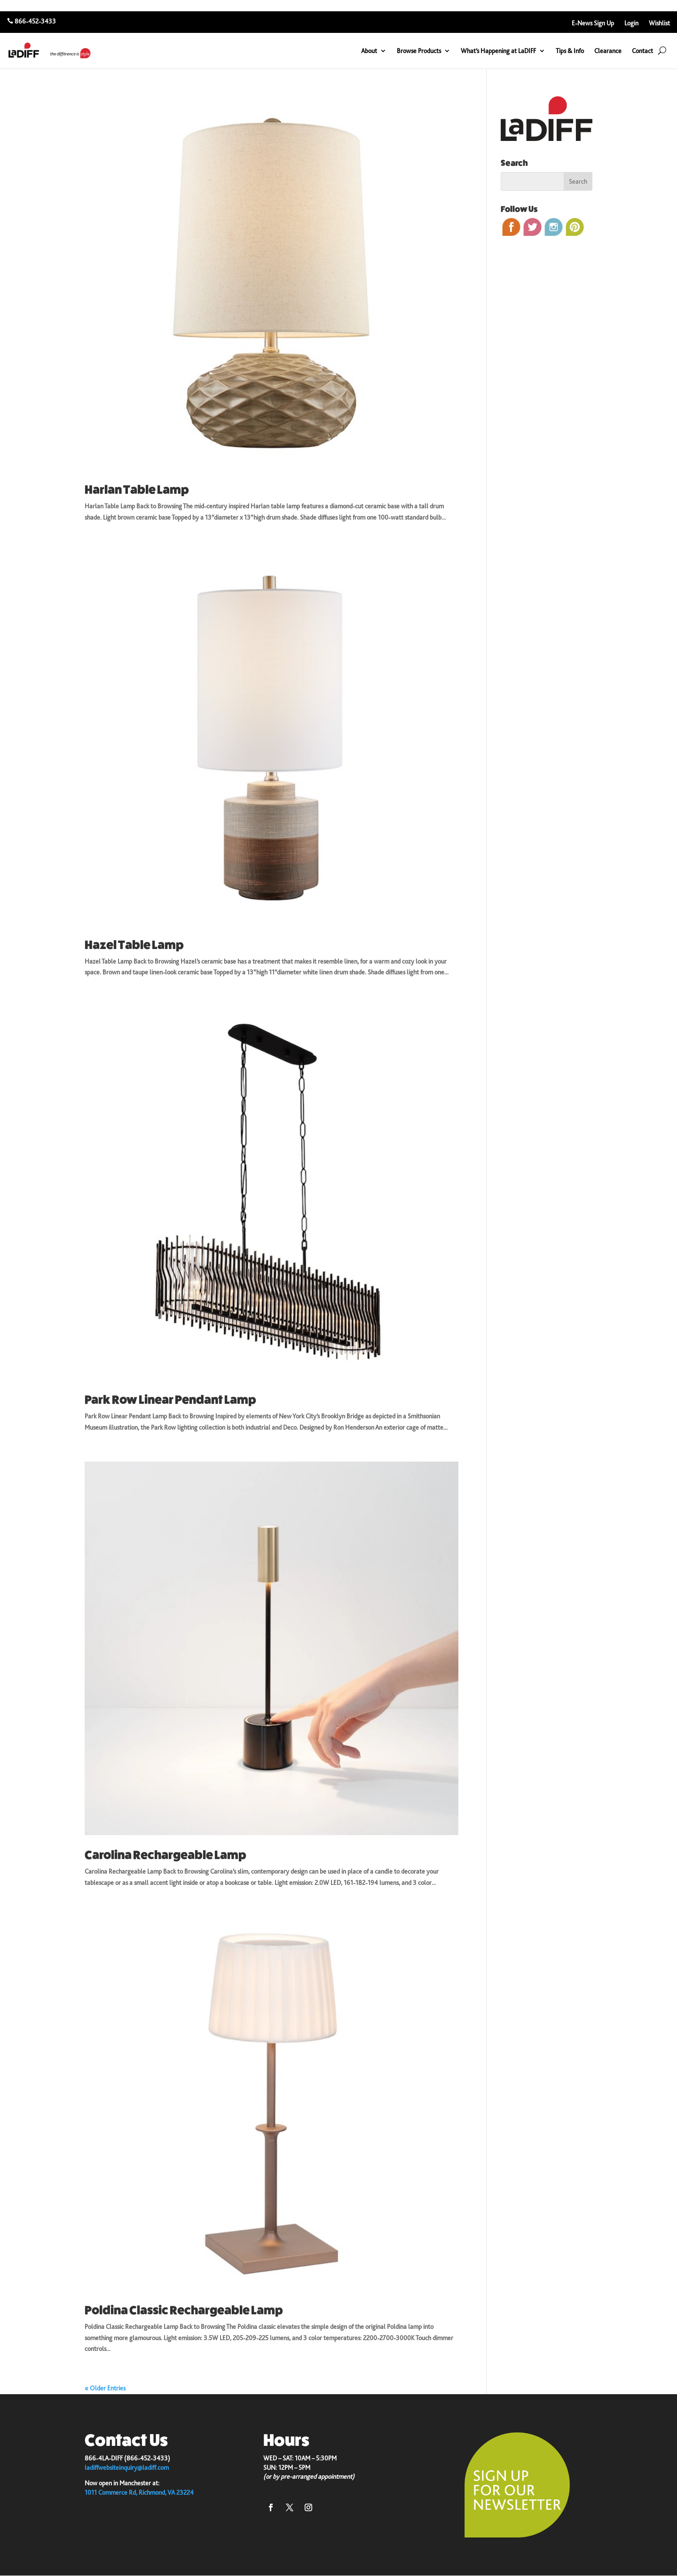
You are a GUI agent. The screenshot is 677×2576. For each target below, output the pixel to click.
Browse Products (419, 50)
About (369, 50)
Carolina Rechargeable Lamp (165, 1855)
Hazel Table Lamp (134, 945)
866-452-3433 (35, 21)
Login (631, 23)
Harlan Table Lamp (137, 490)
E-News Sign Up (593, 23)
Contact (642, 50)
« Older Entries (105, 2388)
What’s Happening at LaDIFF (498, 50)
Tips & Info (570, 50)
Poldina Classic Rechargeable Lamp (184, 2310)
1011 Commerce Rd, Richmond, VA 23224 (139, 2492)
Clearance (608, 50)
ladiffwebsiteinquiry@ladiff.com (127, 2467)
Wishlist (659, 23)
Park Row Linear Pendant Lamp (170, 1400)
